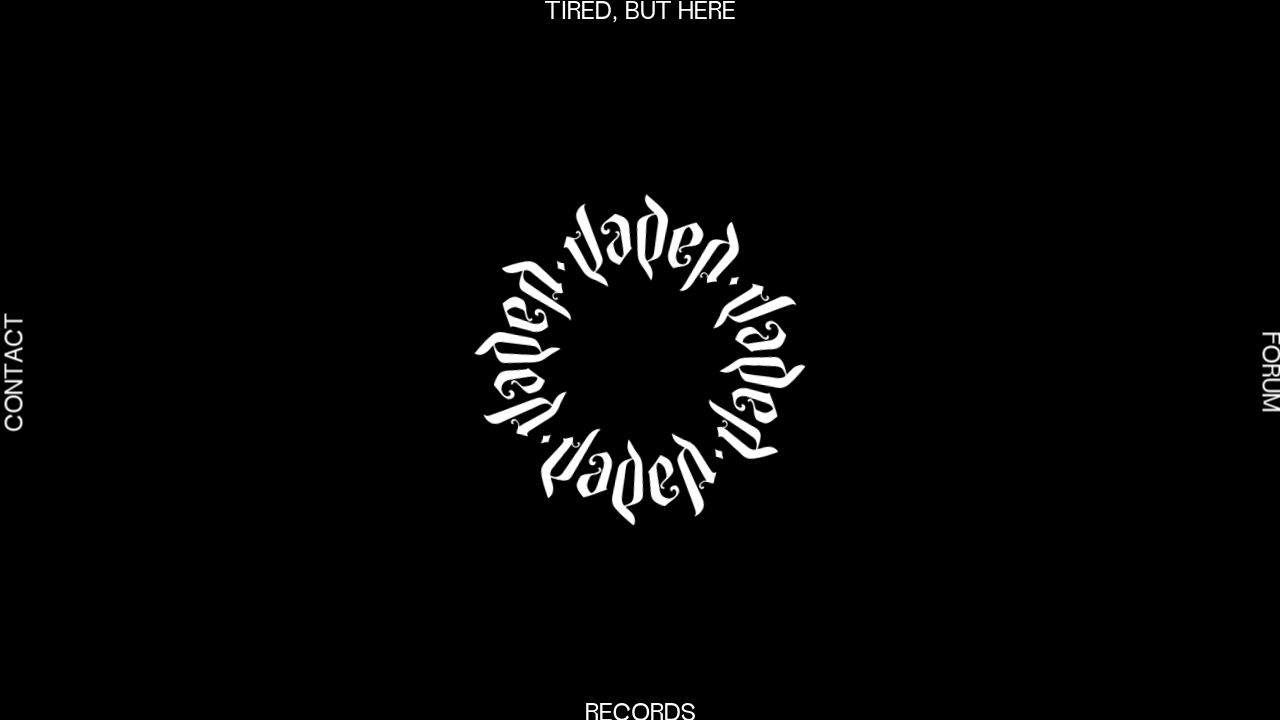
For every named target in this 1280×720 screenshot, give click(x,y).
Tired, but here (640, 12)
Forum (1268, 372)
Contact (17, 372)
